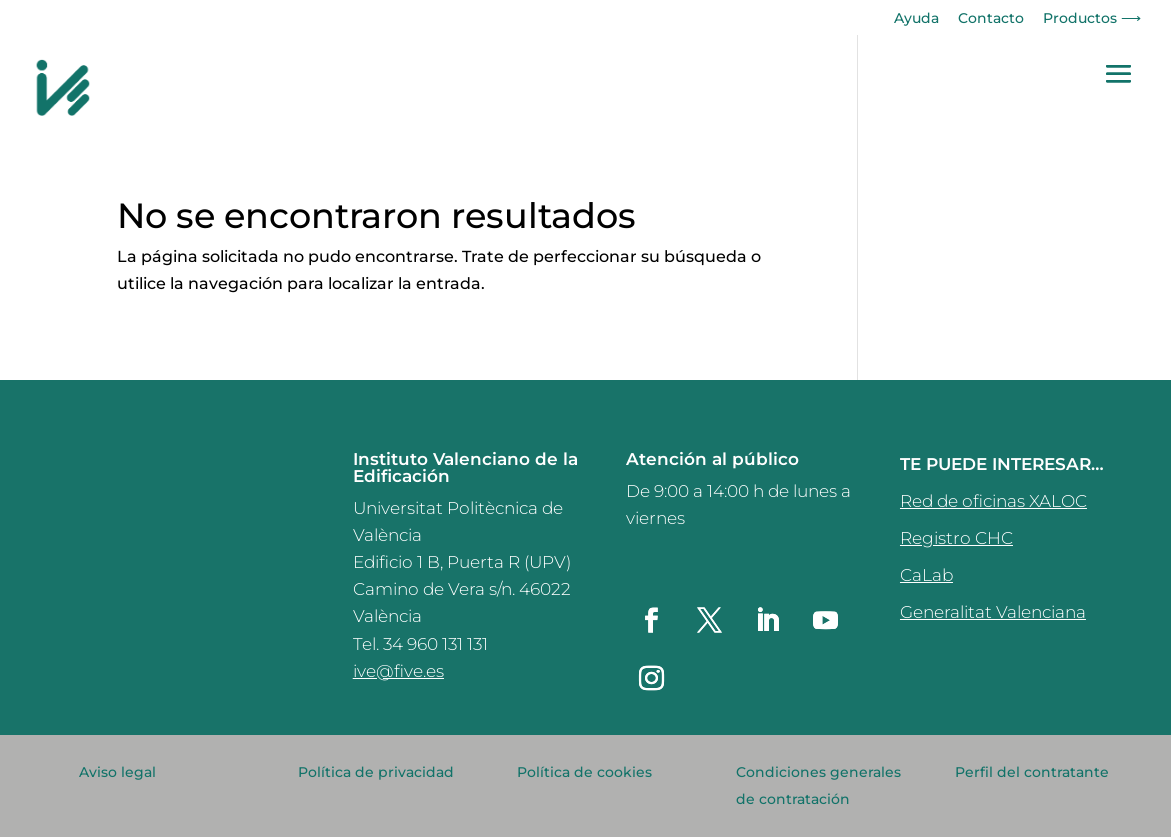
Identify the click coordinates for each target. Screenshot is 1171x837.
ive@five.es (398, 671)
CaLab (926, 575)
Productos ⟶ (1092, 19)
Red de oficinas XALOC (993, 501)
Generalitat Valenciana (993, 612)
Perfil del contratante (1032, 772)
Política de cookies (584, 772)
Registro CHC (956, 538)
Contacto (991, 19)
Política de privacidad (376, 772)
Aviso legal (117, 772)
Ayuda (916, 19)
